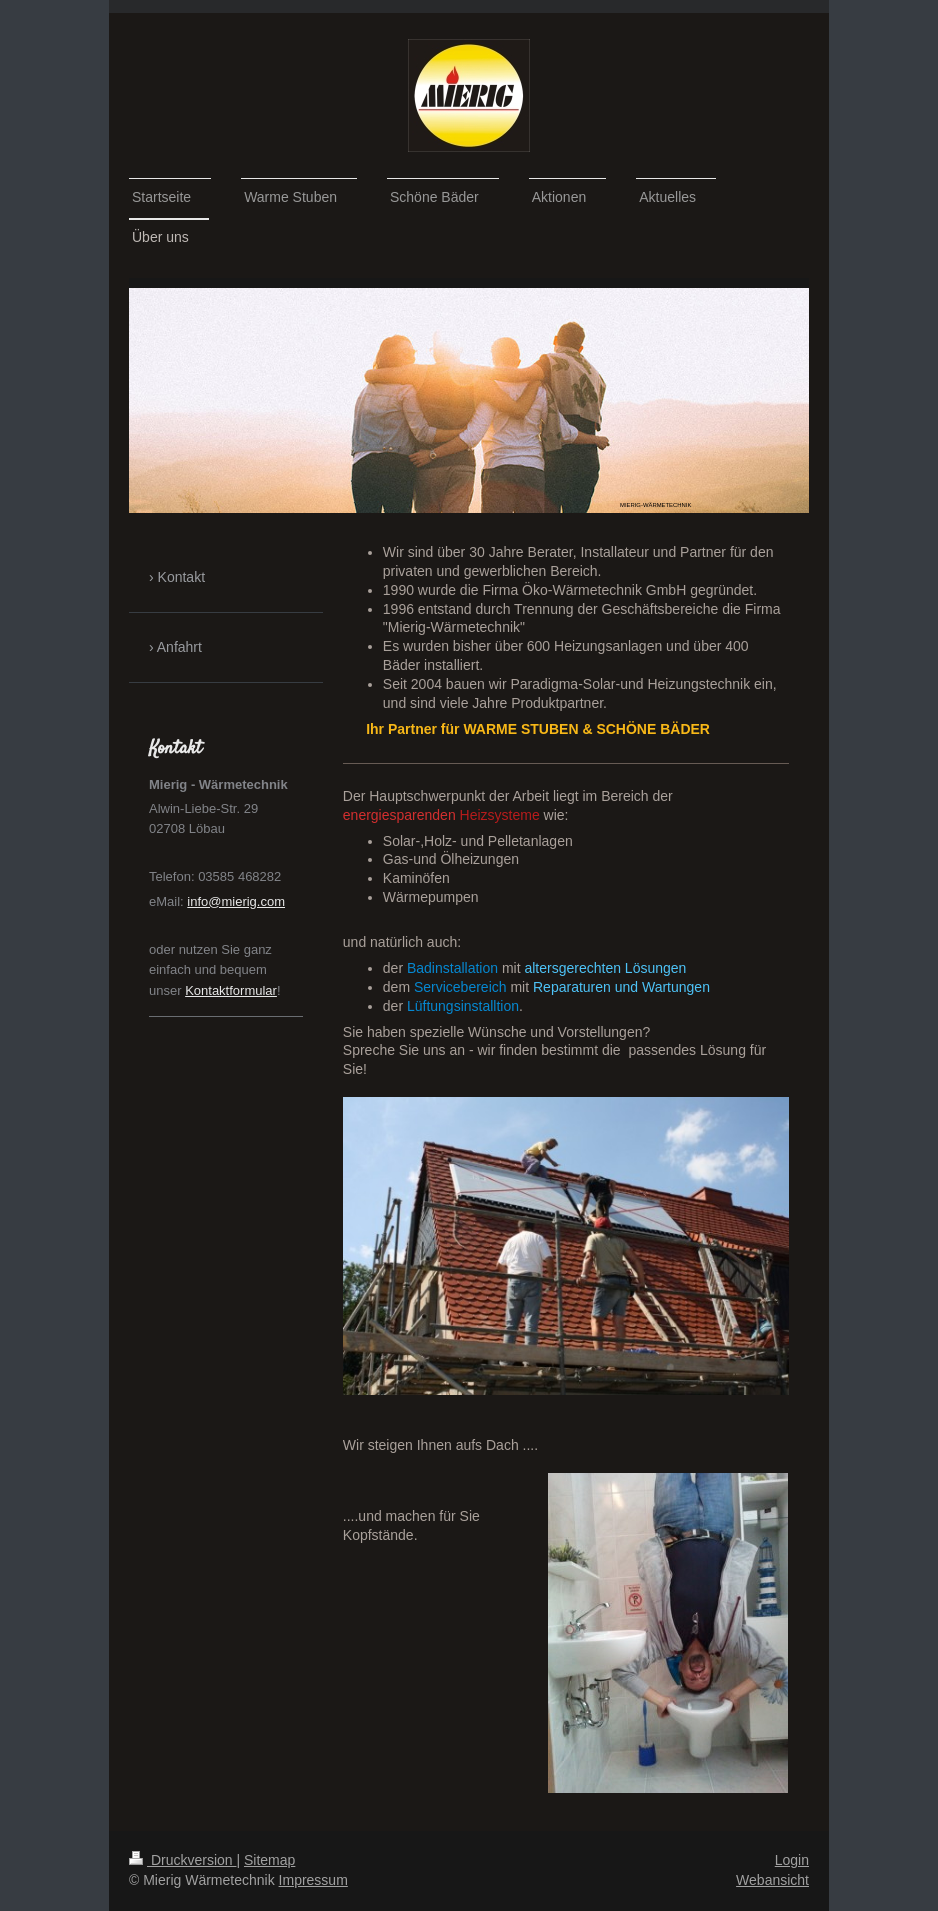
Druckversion (182, 1860)
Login (792, 1860)
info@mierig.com (236, 901)
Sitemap (269, 1860)
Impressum (313, 1880)
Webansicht (772, 1880)
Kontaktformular (231, 990)
